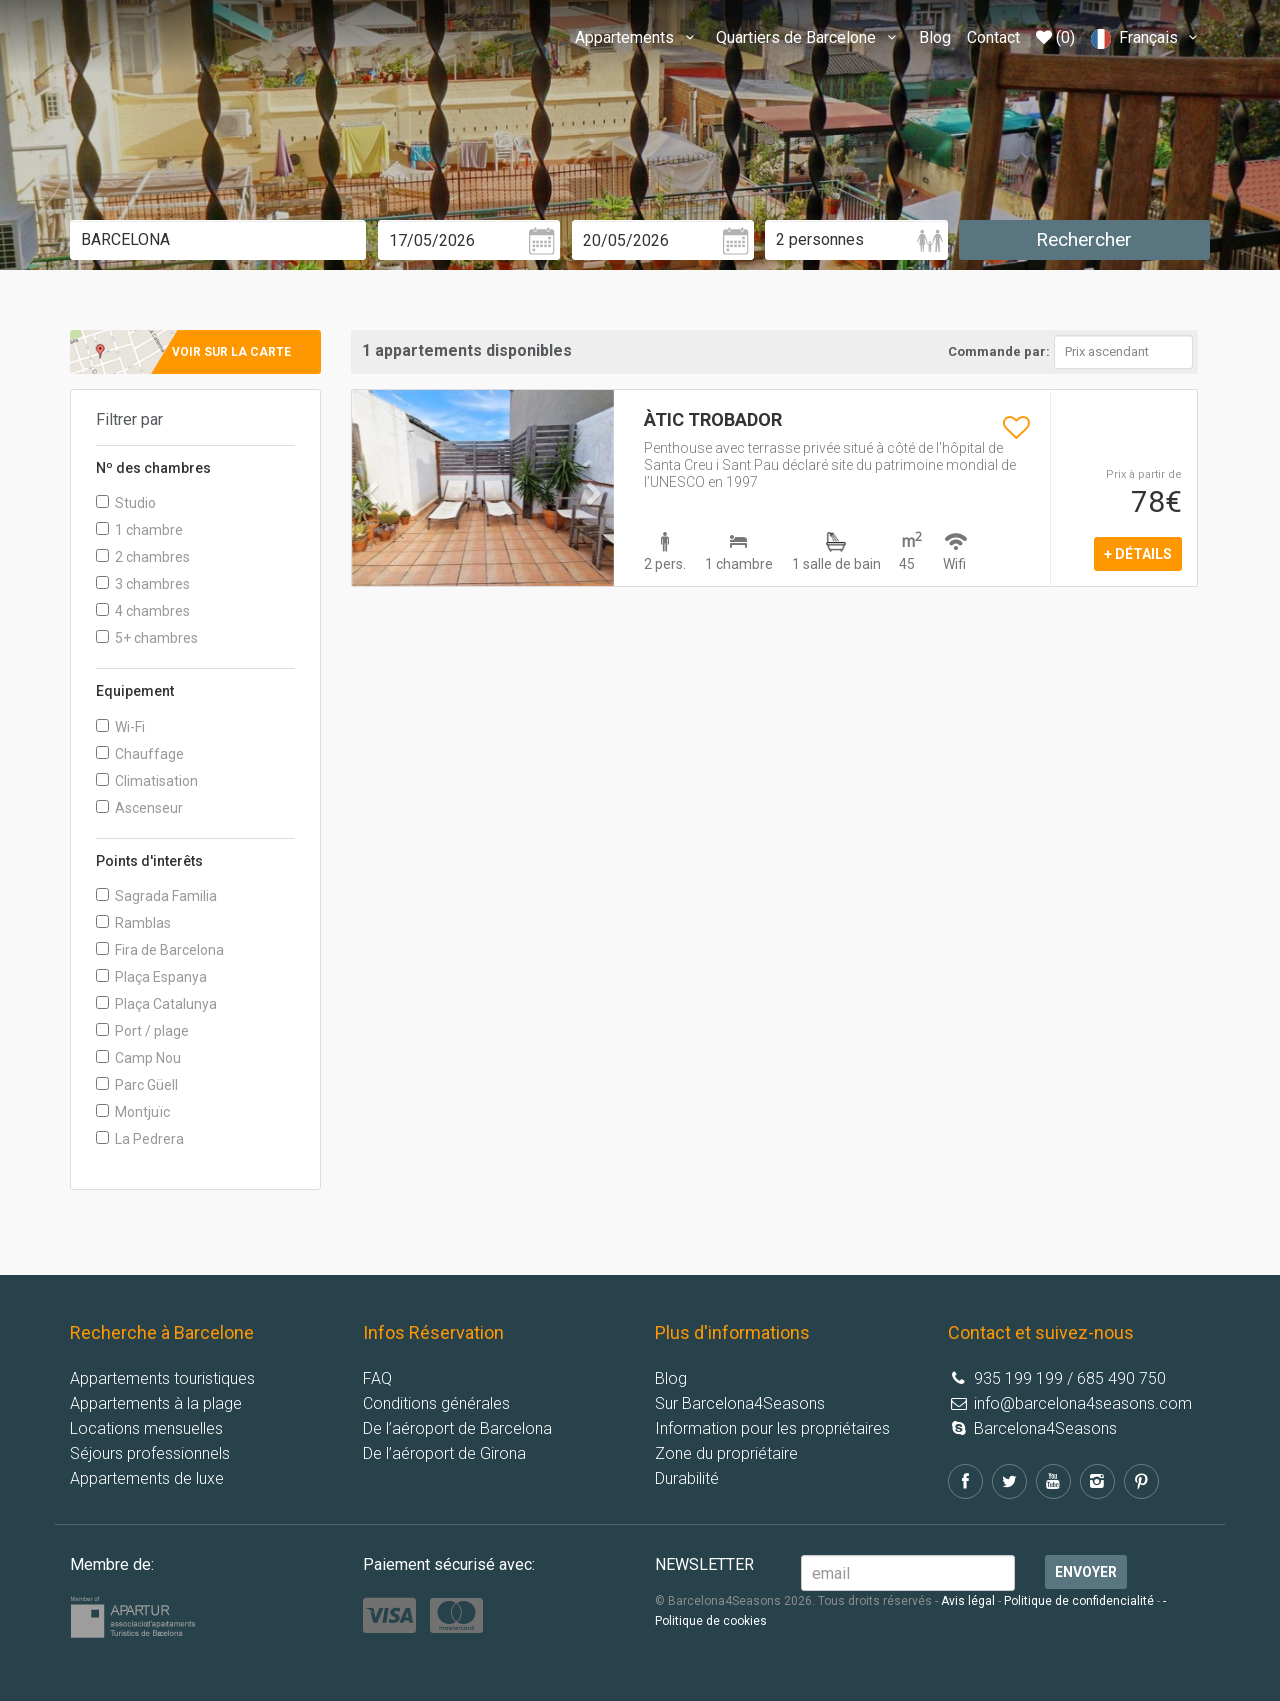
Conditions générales (436, 1403)
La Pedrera (140, 1139)
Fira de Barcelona (160, 950)
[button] (371, 534)
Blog (935, 37)
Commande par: (999, 351)
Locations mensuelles (146, 1428)
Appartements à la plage (156, 1403)
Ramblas (133, 923)
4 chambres (143, 611)
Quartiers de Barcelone (809, 37)
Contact (993, 37)
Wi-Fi (120, 727)
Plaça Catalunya (156, 1004)
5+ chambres (147, 638)
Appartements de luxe (147, 1478)
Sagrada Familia (156, 896)
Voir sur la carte (231, 352)
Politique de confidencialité (1079, 1601)
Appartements (637, 37)
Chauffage (140, 754)
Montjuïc (133, 1112)
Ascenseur (139, 808)
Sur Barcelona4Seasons (740, 1403)
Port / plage (142, 1031)
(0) (1055, 37)
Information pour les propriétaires (772, 1428)
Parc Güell (137, 1085)
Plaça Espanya (151, 977)
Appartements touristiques (162, 1378)
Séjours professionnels (150, 1453)
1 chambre (139, 530)
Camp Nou (138, 1058)
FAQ (377, 1378)
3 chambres (143, 584)
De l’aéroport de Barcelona (457, 1428)
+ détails (1138, 554)
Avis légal (968, 1601)
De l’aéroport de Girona (444, 1453)
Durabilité (687, 1478)
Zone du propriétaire (726, 1453)
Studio (126, 503)
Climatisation (147, 781)
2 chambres (143, 557)
